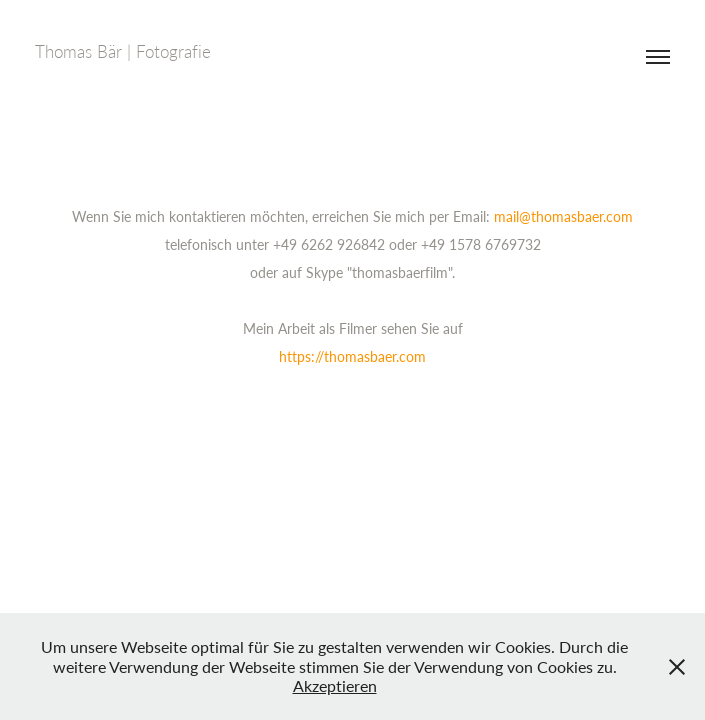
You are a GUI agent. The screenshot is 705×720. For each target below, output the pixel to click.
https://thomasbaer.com (352, 356)
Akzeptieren (335, 685)
